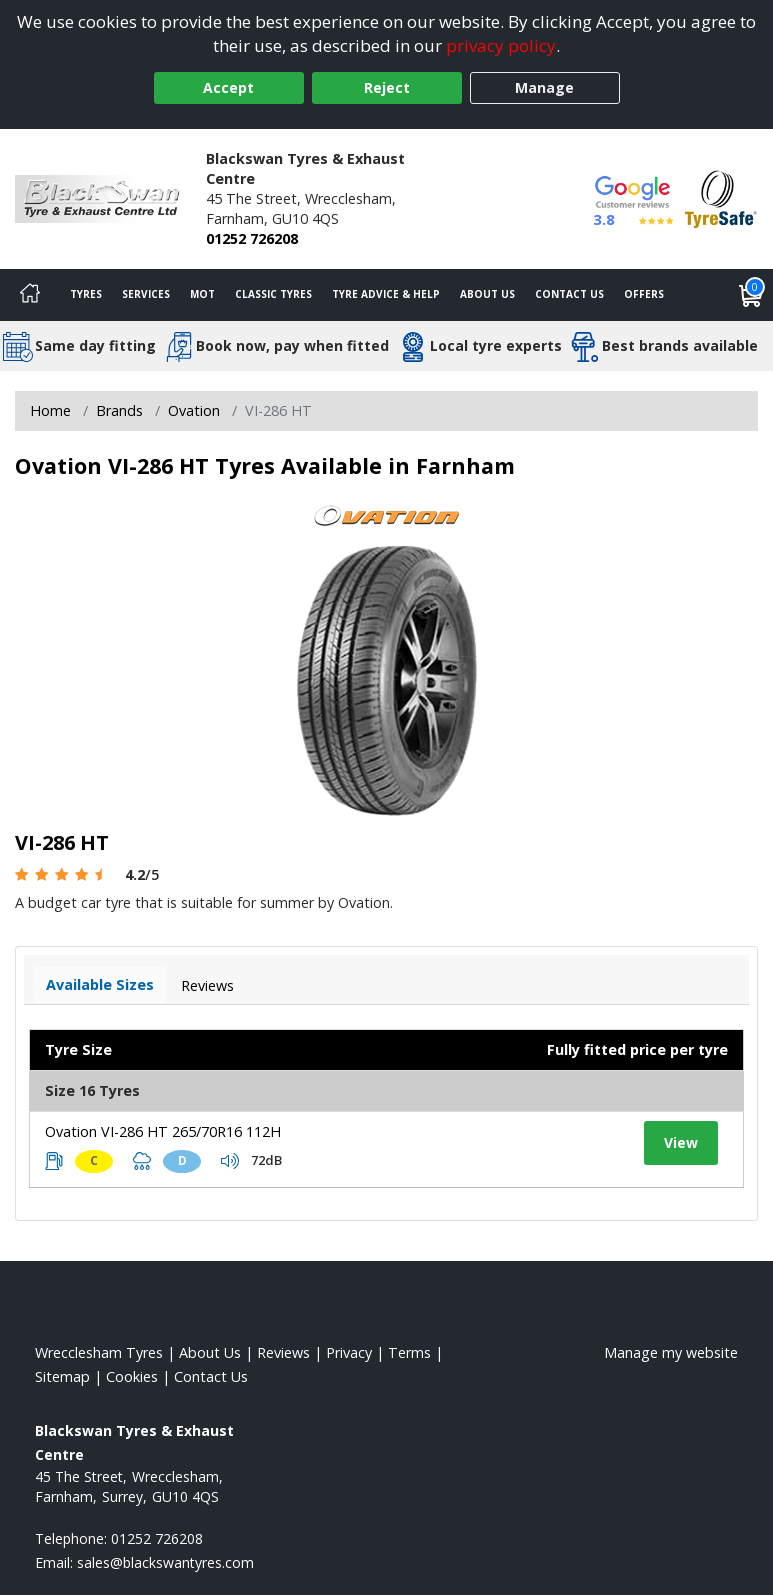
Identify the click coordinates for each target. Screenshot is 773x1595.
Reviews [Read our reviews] (283, 1352)
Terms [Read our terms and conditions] (409, 1352)
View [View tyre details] (681, 1142)
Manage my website (671, 1352)
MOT (202, 294)
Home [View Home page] (50, 410)
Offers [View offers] (644, 294)
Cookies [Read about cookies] (132, 1376)
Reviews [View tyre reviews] (207, 985)
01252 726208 (252, 238)
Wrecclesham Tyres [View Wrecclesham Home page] (99, 1352)
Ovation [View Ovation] (194, 410)
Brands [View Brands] (119, 410)
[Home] (30, 295)
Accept (228, 87)
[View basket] (751, 295)
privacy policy (501, 45)
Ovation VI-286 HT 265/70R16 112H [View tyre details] (163, 1131)
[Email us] (165, 1562)
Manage (544, 87)
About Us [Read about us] (210, 1352)
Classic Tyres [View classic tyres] (273, 294)
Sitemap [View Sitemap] (62, 1376)
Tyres (86, 294)
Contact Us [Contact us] (569, 294)
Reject (387, 87)
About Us (487, 294)
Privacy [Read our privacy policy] (349, 1352)
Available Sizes (100, 984)
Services (146, 294)
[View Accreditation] (721, 197)
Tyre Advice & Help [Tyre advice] (386, 294)
